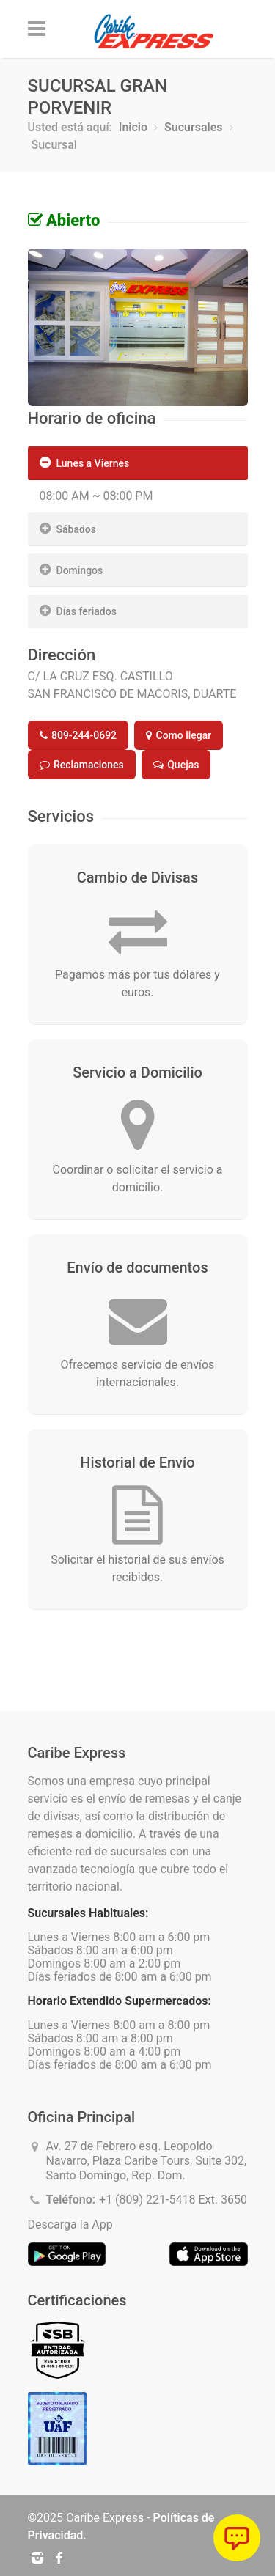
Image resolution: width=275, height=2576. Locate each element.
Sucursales (193, 127)
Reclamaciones (82, 764)
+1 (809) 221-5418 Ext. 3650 (173, 2200)
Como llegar (178, 735)
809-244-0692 (78, 735)
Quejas (176, 764)
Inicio (133, 127)
